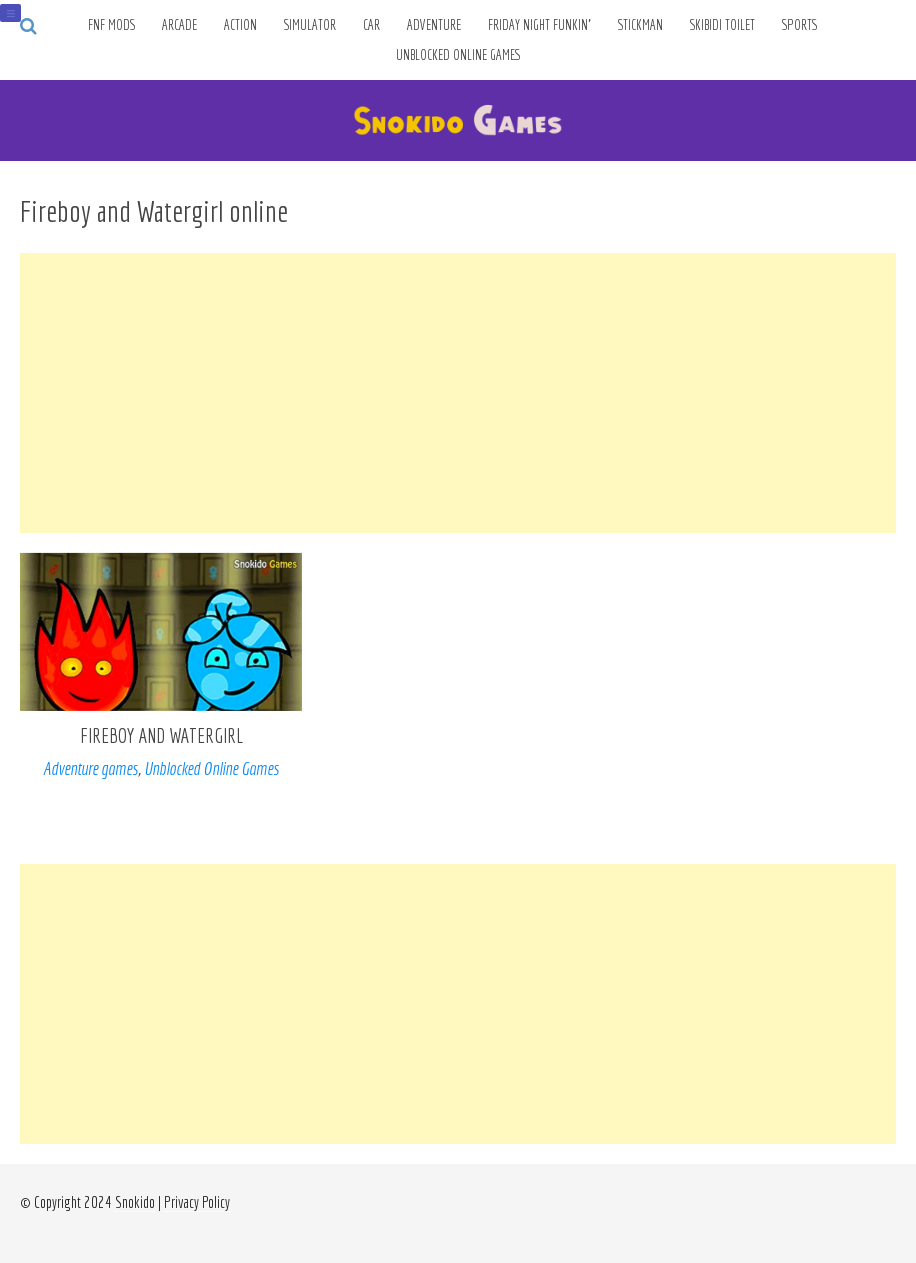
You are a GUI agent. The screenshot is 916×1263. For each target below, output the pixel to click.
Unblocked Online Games (458, 55)
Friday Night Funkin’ (539, 25)
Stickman (640, 25)
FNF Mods (111, 25)
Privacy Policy (197, 1202)
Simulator (310, 25)
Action (240, 25)
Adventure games (90, 768)
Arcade (179, 25)
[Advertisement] (458, 393)
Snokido (135, 1202)
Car (371, 25)
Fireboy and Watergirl (161, 735)
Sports (799, 25)
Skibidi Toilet (722, 25)
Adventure (434, 25)
